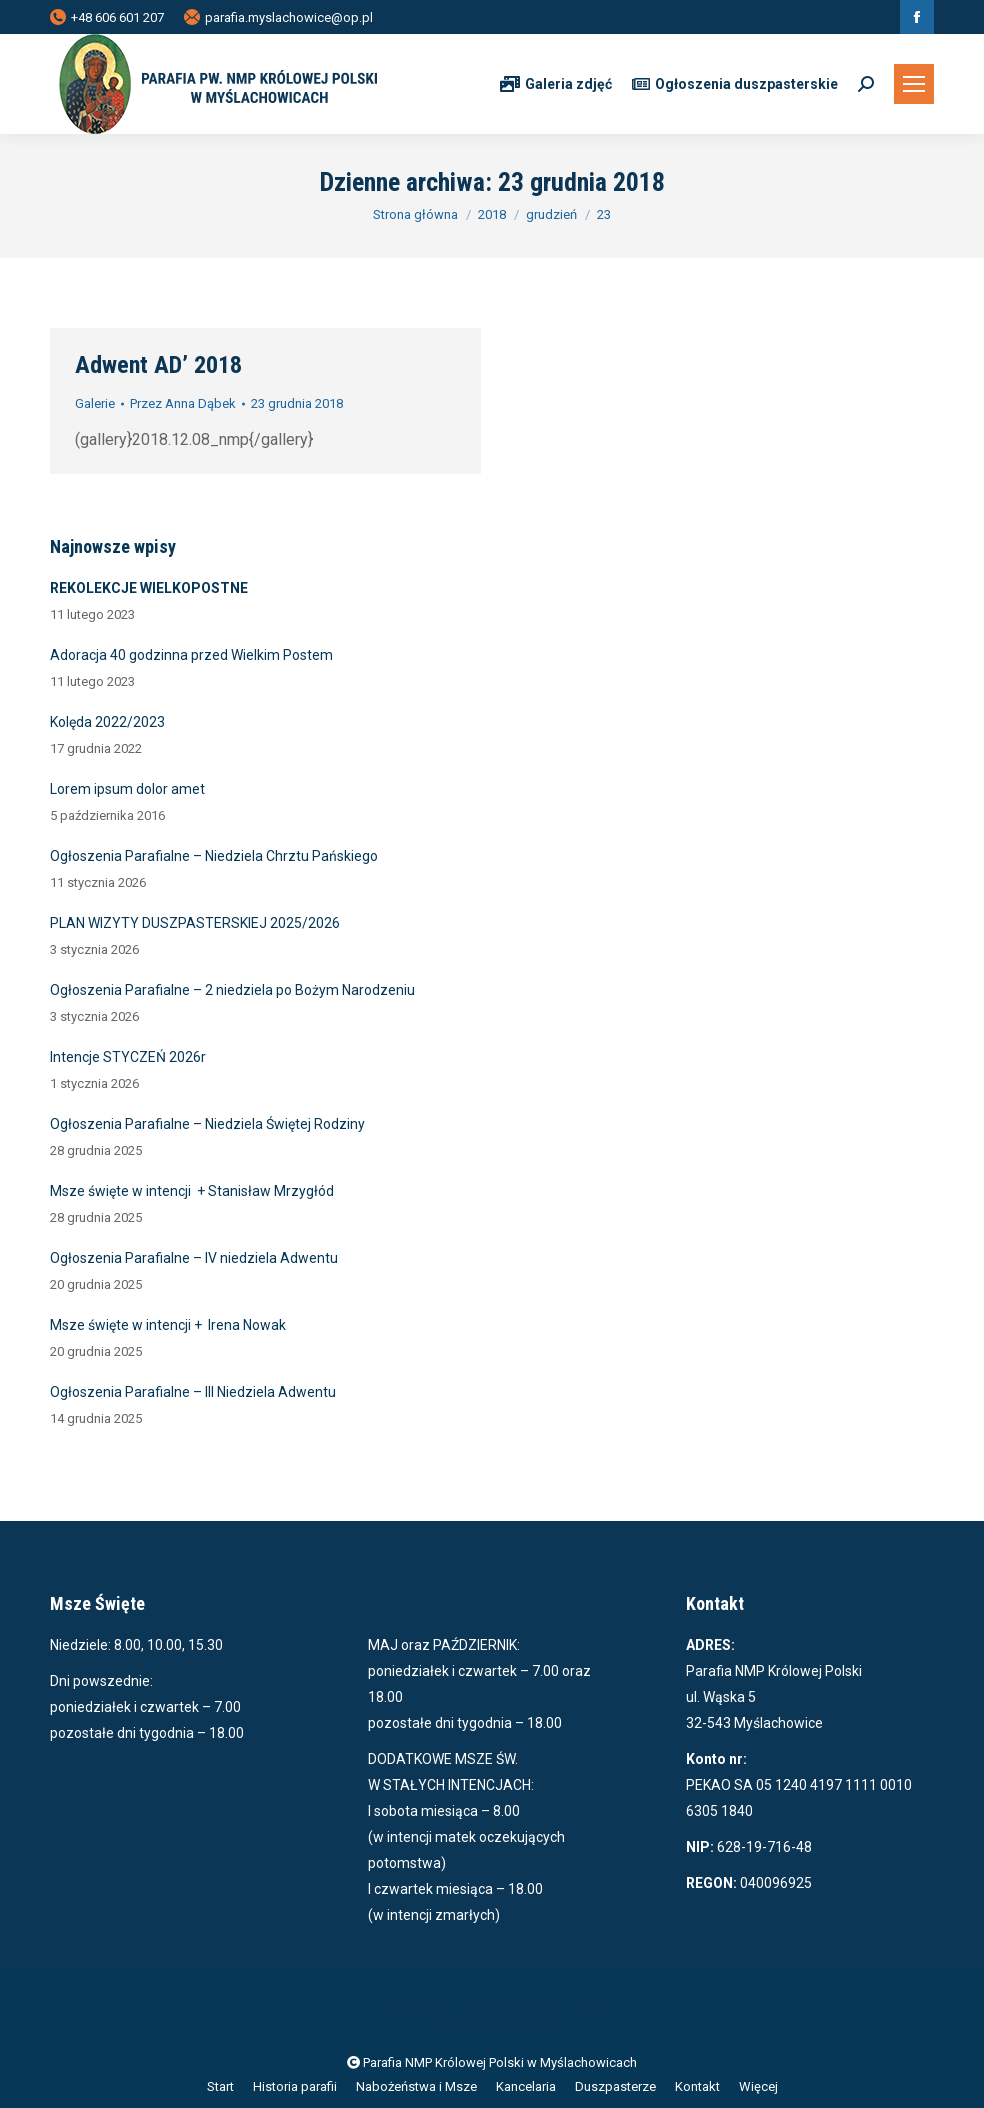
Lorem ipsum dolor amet (127, 789)
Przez (183, 403)
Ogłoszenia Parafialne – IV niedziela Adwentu (194, 1258)
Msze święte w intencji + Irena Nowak (168, 1325)
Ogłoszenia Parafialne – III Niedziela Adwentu (193, 1392)
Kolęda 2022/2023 (107, 722)
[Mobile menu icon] (914, 84)
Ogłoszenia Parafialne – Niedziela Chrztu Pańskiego (214, 856)
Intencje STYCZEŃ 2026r (128, 1057)
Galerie (95, 403)
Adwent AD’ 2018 (158, 365)
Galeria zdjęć (556, 84)
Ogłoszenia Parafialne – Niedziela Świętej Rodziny (207, 1124)
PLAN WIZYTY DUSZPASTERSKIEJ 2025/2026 (195, 923)
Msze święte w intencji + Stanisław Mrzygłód (192, 1191)
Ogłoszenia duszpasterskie (735, 84)
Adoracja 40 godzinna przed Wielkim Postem (191, 655)
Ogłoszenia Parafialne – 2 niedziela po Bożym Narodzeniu (232, 990)
